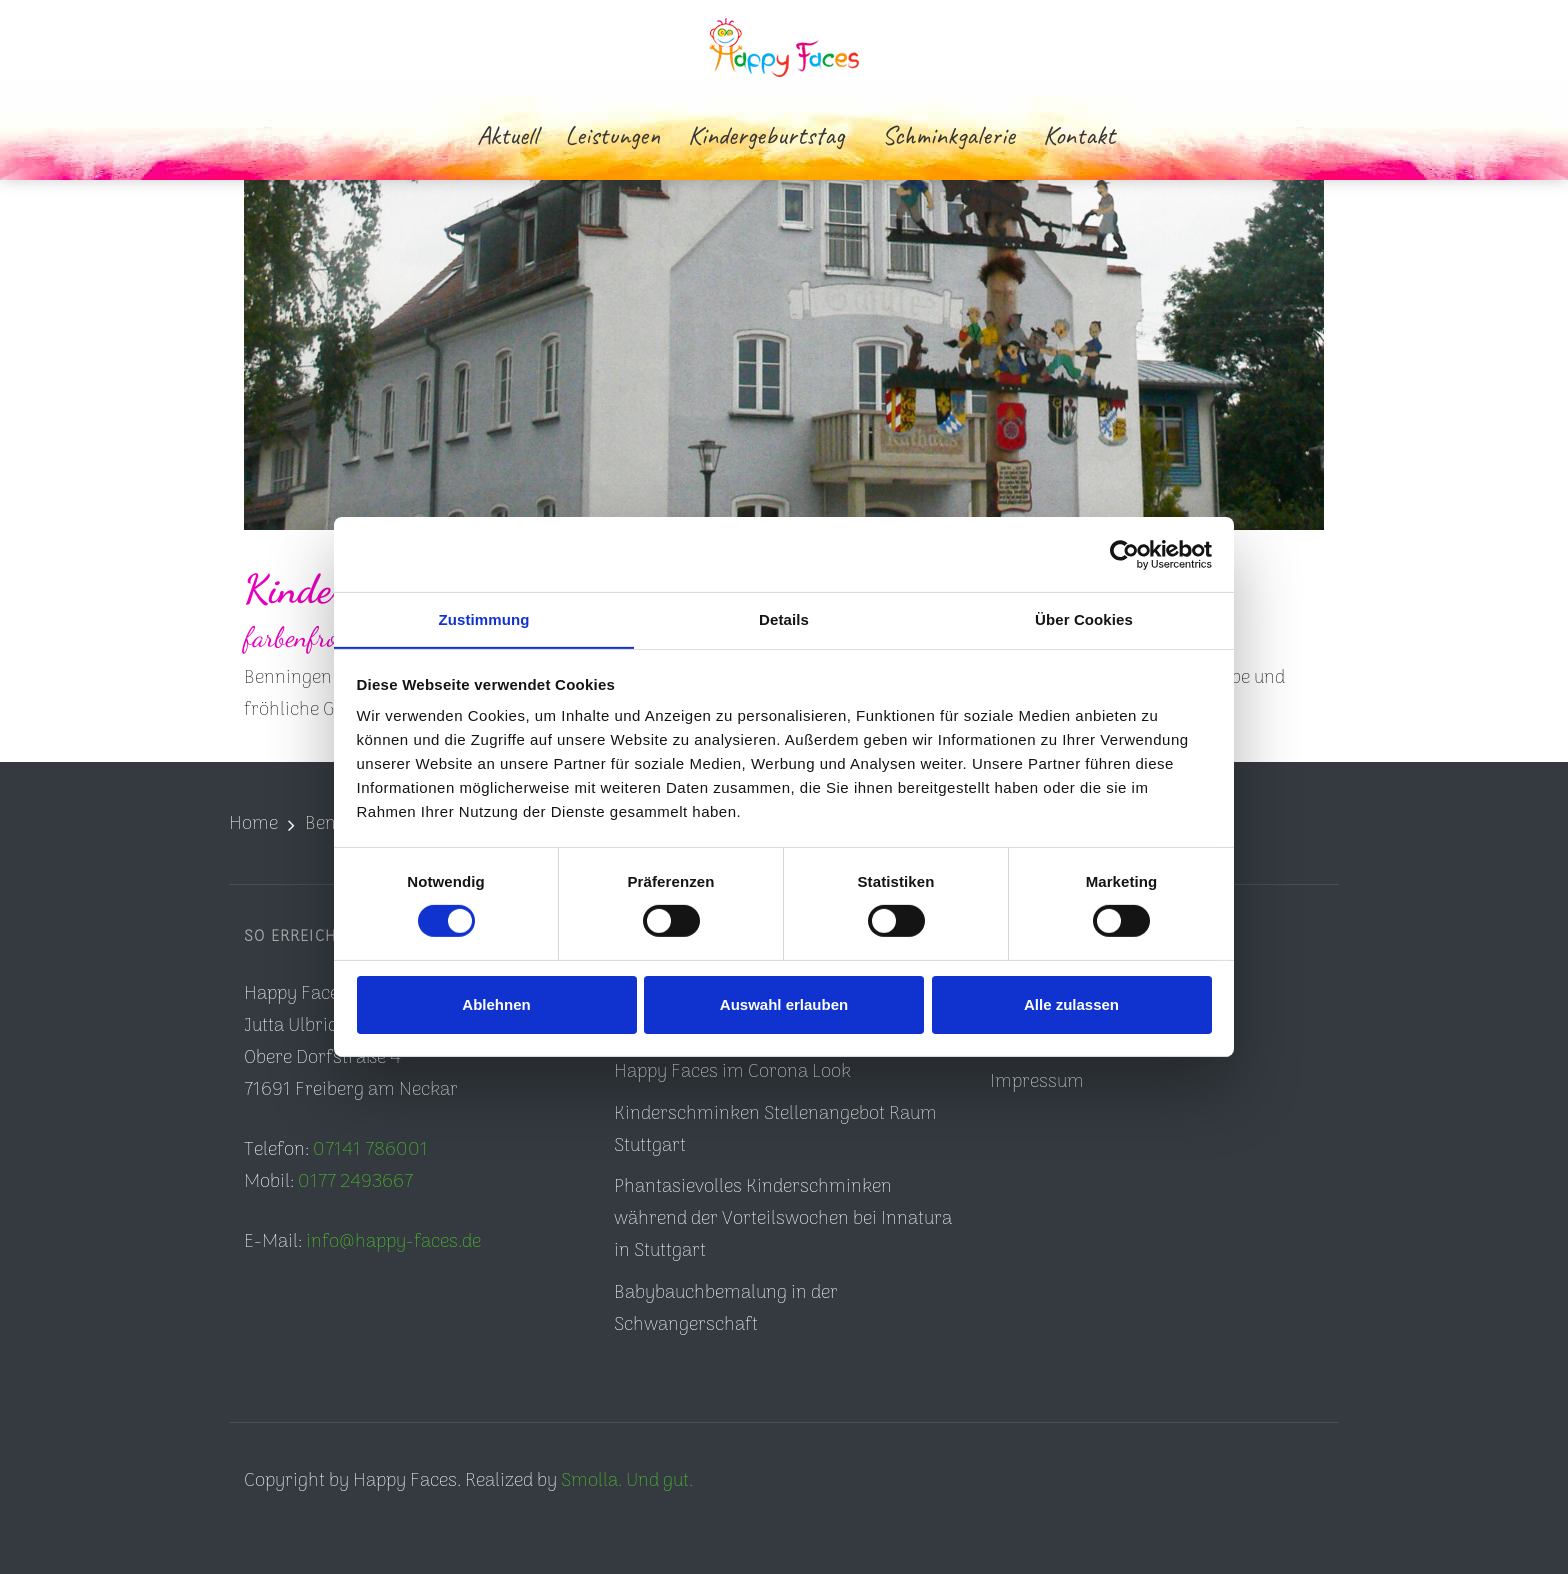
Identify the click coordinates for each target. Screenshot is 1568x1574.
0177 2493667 (355, 1182)
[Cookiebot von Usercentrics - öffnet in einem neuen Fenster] (1124, 554)
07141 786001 (370, 1150)
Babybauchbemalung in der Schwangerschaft (726, 1309)
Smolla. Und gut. (627, 1481)
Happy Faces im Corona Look (732, 1072)
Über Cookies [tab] (1084, 618)
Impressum (1037, 1082)
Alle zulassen (1071, 1004)
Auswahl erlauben (784, 1004)
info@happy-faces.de (393, 1242)
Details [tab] (784, 618)
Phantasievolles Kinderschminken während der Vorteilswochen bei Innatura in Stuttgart (783, 1219)
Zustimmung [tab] (484, 618)
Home (253, 824)
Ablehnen (496, 1004)
